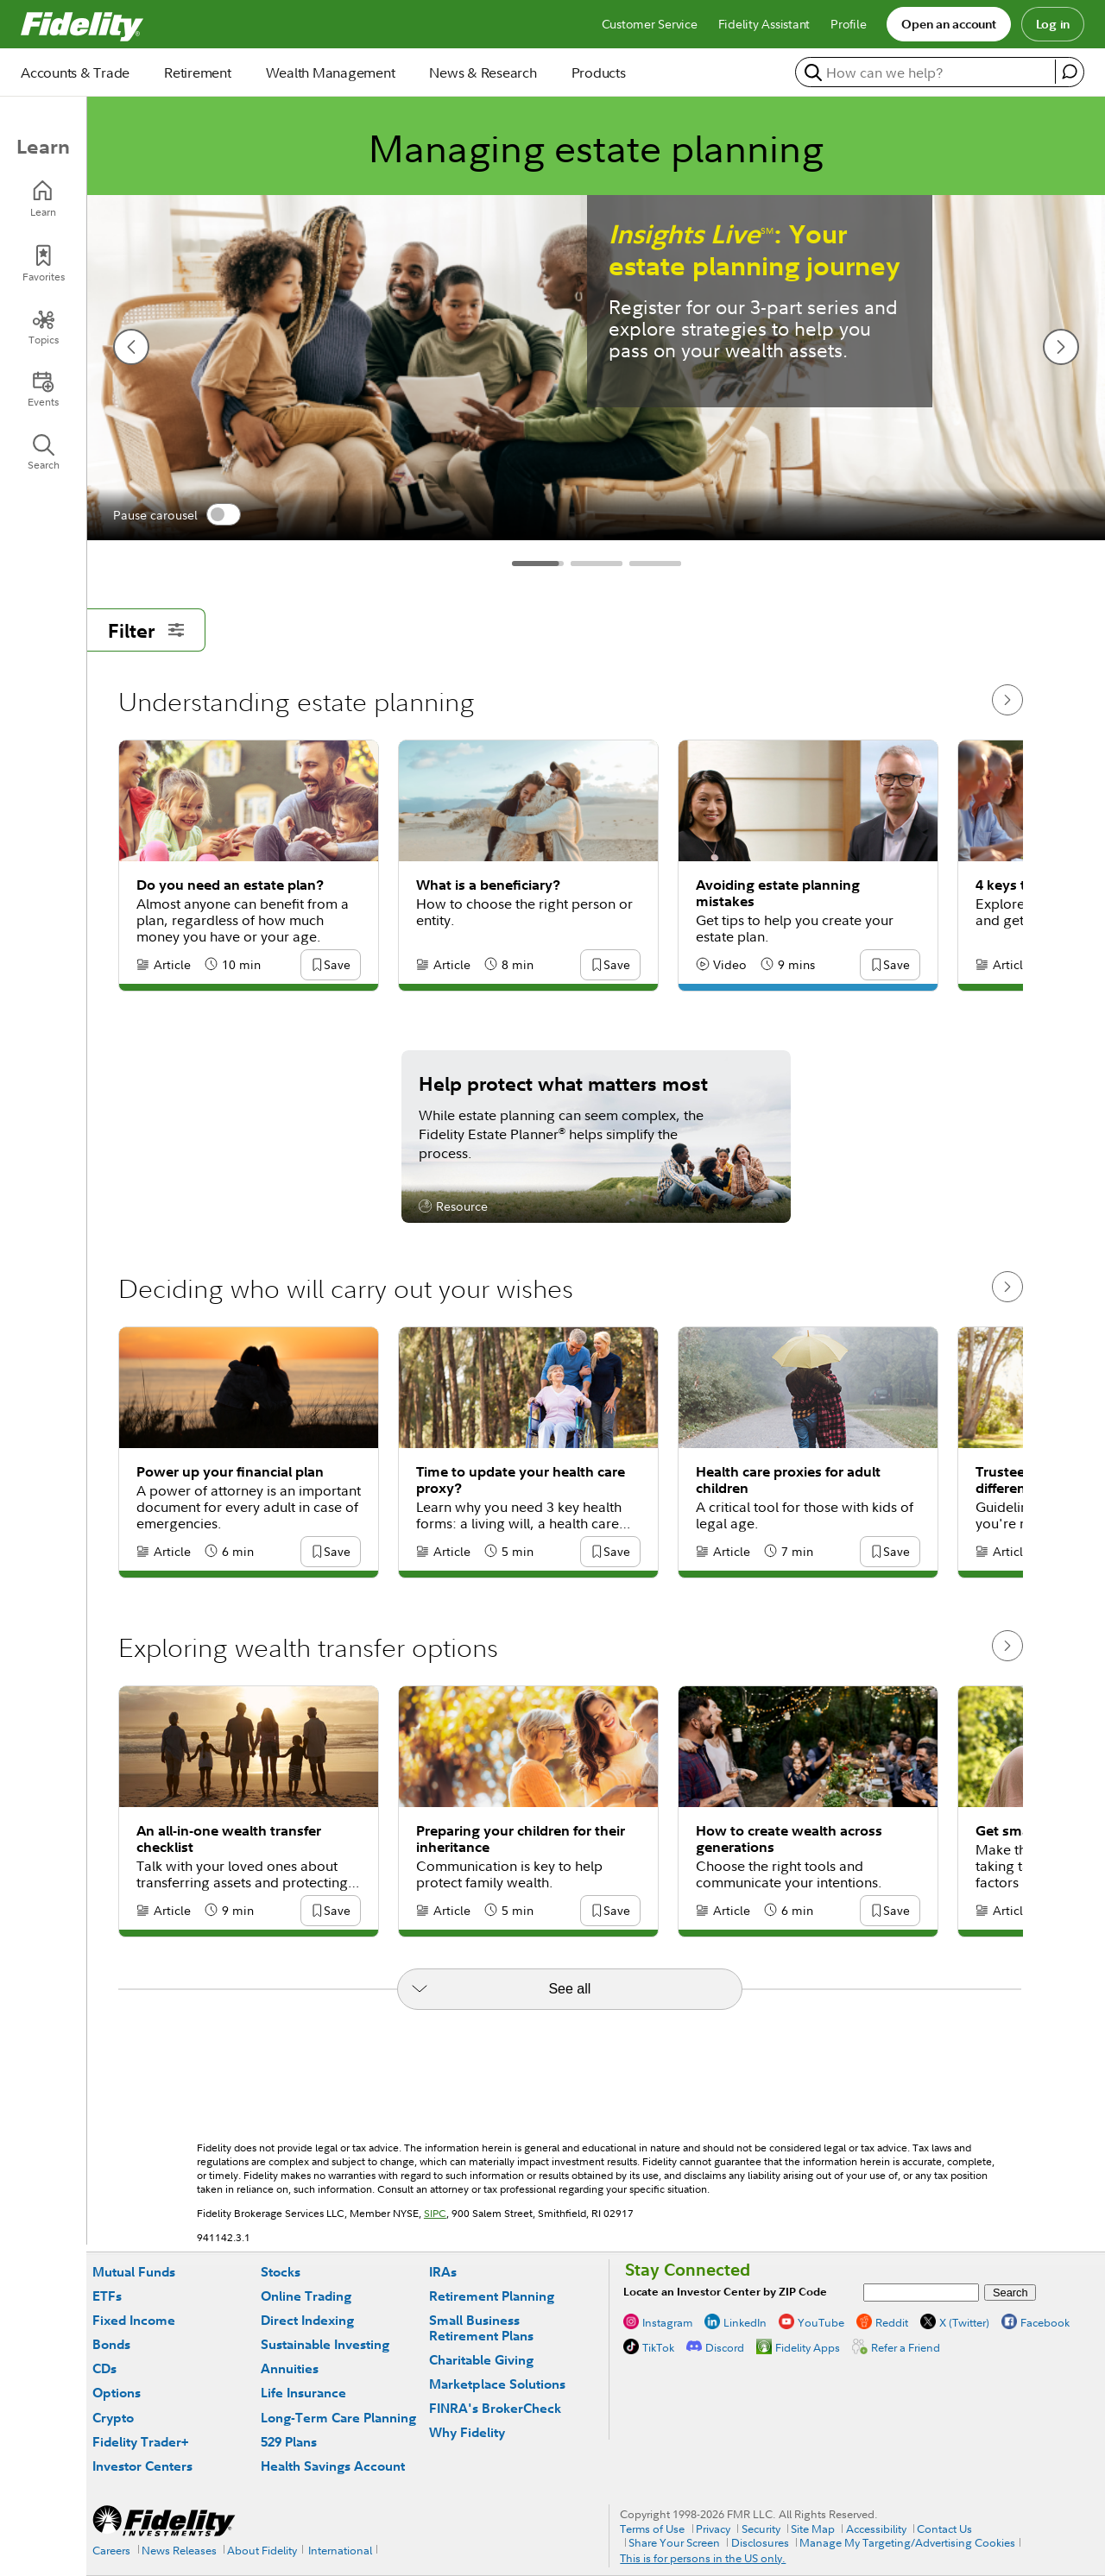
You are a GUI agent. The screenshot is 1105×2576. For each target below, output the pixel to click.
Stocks (280, 2272)
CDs (104, 2368)
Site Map (813, 2528)
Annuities (290, 2368)
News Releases (179, 2550)
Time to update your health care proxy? (520, 1480)
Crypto (113, 2417)
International (340, 2550)
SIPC (435, 2213)
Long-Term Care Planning (338, 2417)
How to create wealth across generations (789, 1839)
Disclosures (760, 2542)
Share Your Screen (674, 2542)
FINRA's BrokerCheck (495, 2408)
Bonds (111, 2344)
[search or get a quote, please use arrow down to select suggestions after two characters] (927, 72)
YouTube (821, 2322)
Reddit (891, 2322)
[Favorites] (43, 263)
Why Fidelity (467, 2432)
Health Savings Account (333, 2466)
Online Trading (306, 2296)
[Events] (43, 389)
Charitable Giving (481, 2360)
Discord (724, 2347)
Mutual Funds (133, 2272)
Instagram (667, 2322)
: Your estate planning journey (754, 250)
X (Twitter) (964, 2322)
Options (116, 2392)
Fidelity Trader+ (140, 2442)
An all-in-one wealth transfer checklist (228, 1839)
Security (761, 2528)
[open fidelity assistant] (1069, 72)
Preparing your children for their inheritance (520, 1839)
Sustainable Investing (325, 2344)
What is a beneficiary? (488, 885)
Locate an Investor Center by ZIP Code (725, 2291)
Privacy (713, 2528)
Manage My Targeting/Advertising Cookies (907, 2542)
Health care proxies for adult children (788, 1480)
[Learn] (43, 199)
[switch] (223, 514)
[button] (337, 966)
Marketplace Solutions (497, 2384)
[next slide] (1061, 347)
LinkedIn (745, 2322)
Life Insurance (303, 2392)
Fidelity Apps (807, 2347)
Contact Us (944, 2528)
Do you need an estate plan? (230, 885)
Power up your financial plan (230, 1472)
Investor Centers (142, 2466)
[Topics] (43, 327)
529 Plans (289, 2442)
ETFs (107, 2296)
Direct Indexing (307, 2320)
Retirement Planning (491, 2296)
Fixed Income (133, 2320)
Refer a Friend (905, 2347)
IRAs (443, 2272)
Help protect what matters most (563, 1083)
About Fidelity (262, 2550)
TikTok (658, 2347)
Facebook (1045, 2322)
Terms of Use (652, 2528)
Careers (111, 2550)
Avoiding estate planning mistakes (778, 893)
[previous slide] (131, 347)
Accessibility (876, 2528)
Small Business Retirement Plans (481, 2328)
